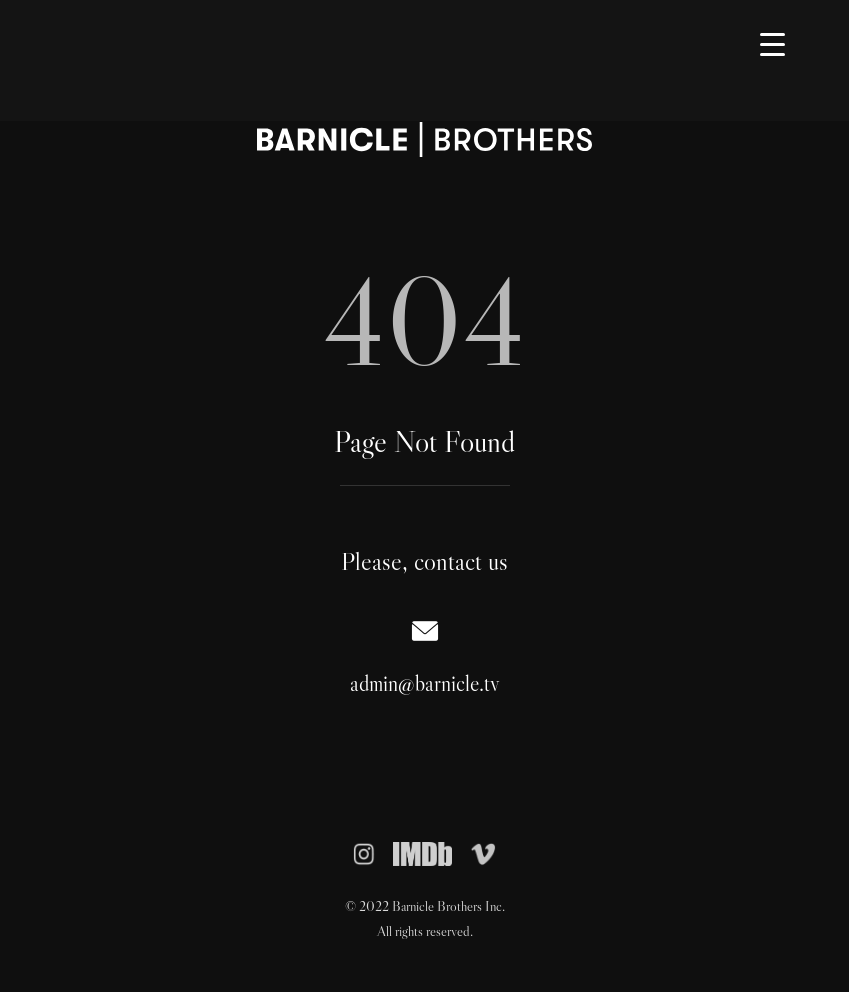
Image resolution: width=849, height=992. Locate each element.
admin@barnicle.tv (425, 683)
